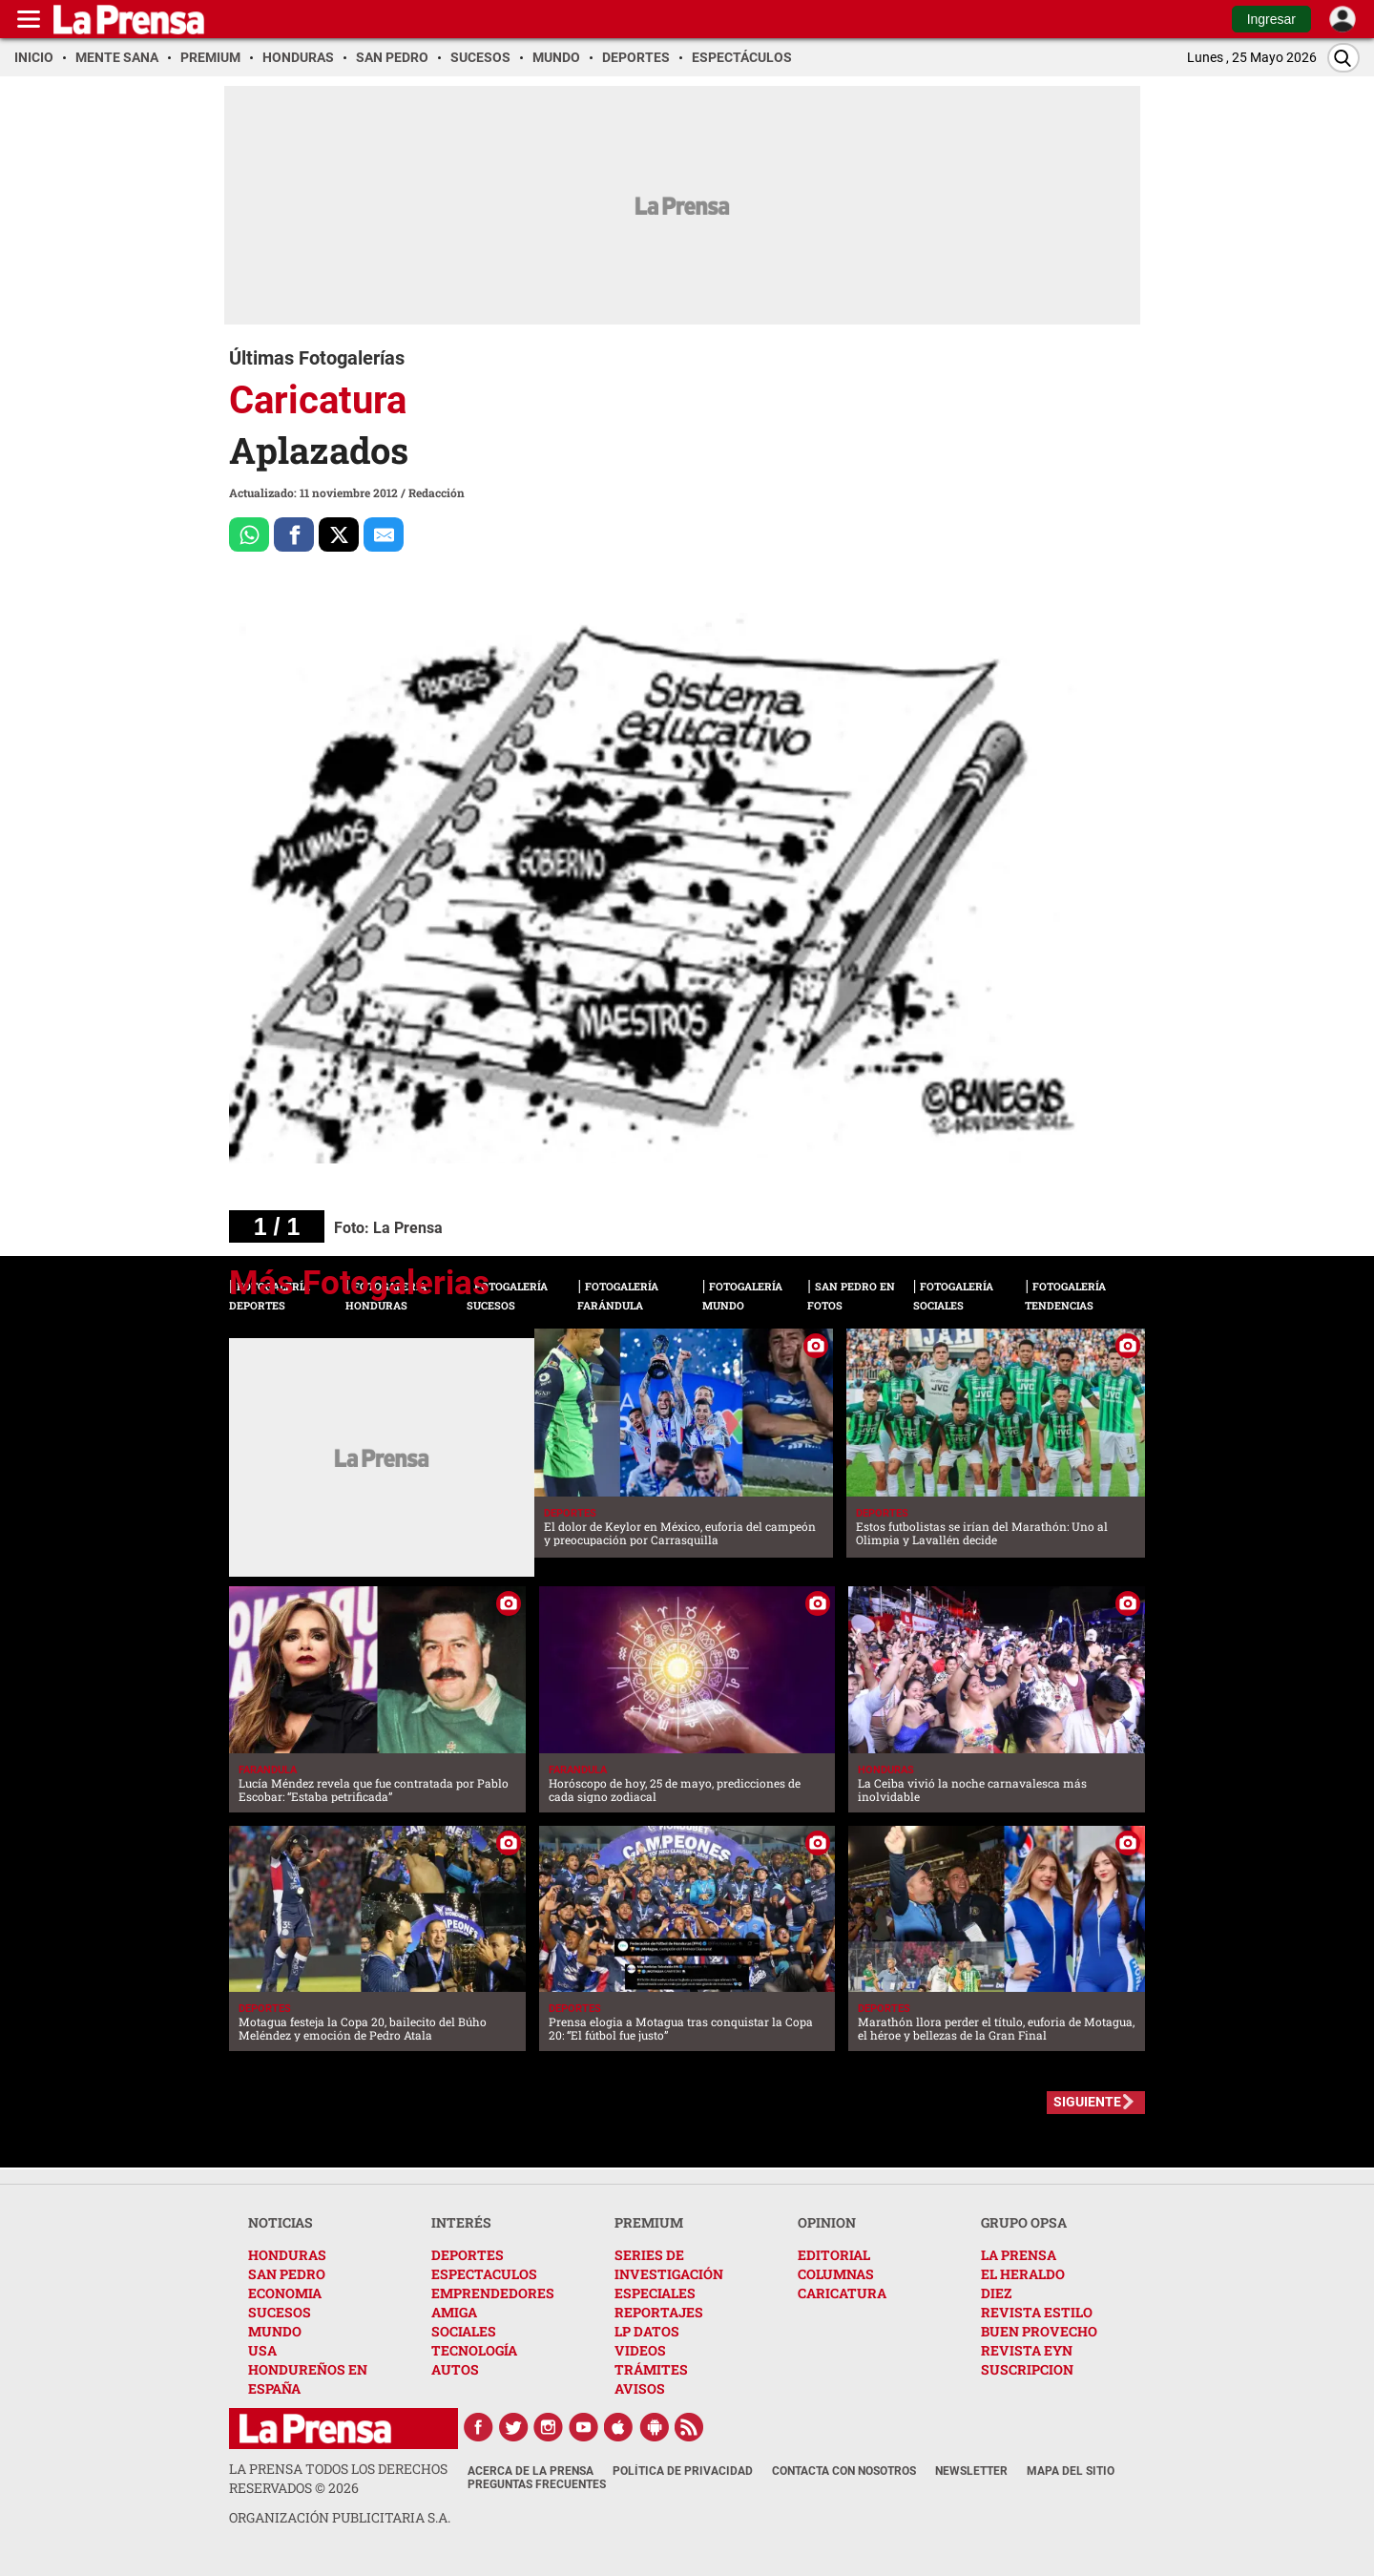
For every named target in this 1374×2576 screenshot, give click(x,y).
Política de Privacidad (683, 2471)
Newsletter (971, 2471)
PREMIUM (648, 2222)
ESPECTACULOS (484, 2274)
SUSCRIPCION (1027, 2369)
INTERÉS (461, 2222)
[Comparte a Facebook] (294, 534)
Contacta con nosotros (844, 2471)
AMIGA (454, 2312)
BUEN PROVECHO (1039, 2331)
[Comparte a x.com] (339, 534)
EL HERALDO (1023, 2274)
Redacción (436, 492)
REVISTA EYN (1026, 2350)
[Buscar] (1343, 58)
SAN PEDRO (286, 2274)
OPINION (827, 2222)
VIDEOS (640, 2350)
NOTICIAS (280, 2222)
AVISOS (639, 2388)
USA (262, 2350)
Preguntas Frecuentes (537, 2484)
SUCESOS (279, 2312)
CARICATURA (842, 2293)
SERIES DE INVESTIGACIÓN (668, 2264)
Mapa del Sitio (1070, 2471)
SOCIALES (463, 2331)
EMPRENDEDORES (492, 2293)
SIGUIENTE (1087, 2101)
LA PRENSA (1018, 2255)
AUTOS (455, 2369)
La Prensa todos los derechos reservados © (338, 2478)
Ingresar (1271, 19)
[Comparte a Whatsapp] (249, 534)
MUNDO (275, 2331)
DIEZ (996, 2293)
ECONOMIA (285, 2293)
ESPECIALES (655, 2293)
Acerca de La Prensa (530, 2471)
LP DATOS (646, 2331)
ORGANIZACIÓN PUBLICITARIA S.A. (339, 2517)
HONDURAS (287, 2255)
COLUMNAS (836, 2274)
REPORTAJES (658, 2312)
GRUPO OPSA (1024, 2222)
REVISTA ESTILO (1037, 2312)
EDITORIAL (834, 2255)
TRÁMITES (651, 2369)
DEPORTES (467, 2255)
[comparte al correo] (384, 534)
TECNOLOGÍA (474, 2350)
